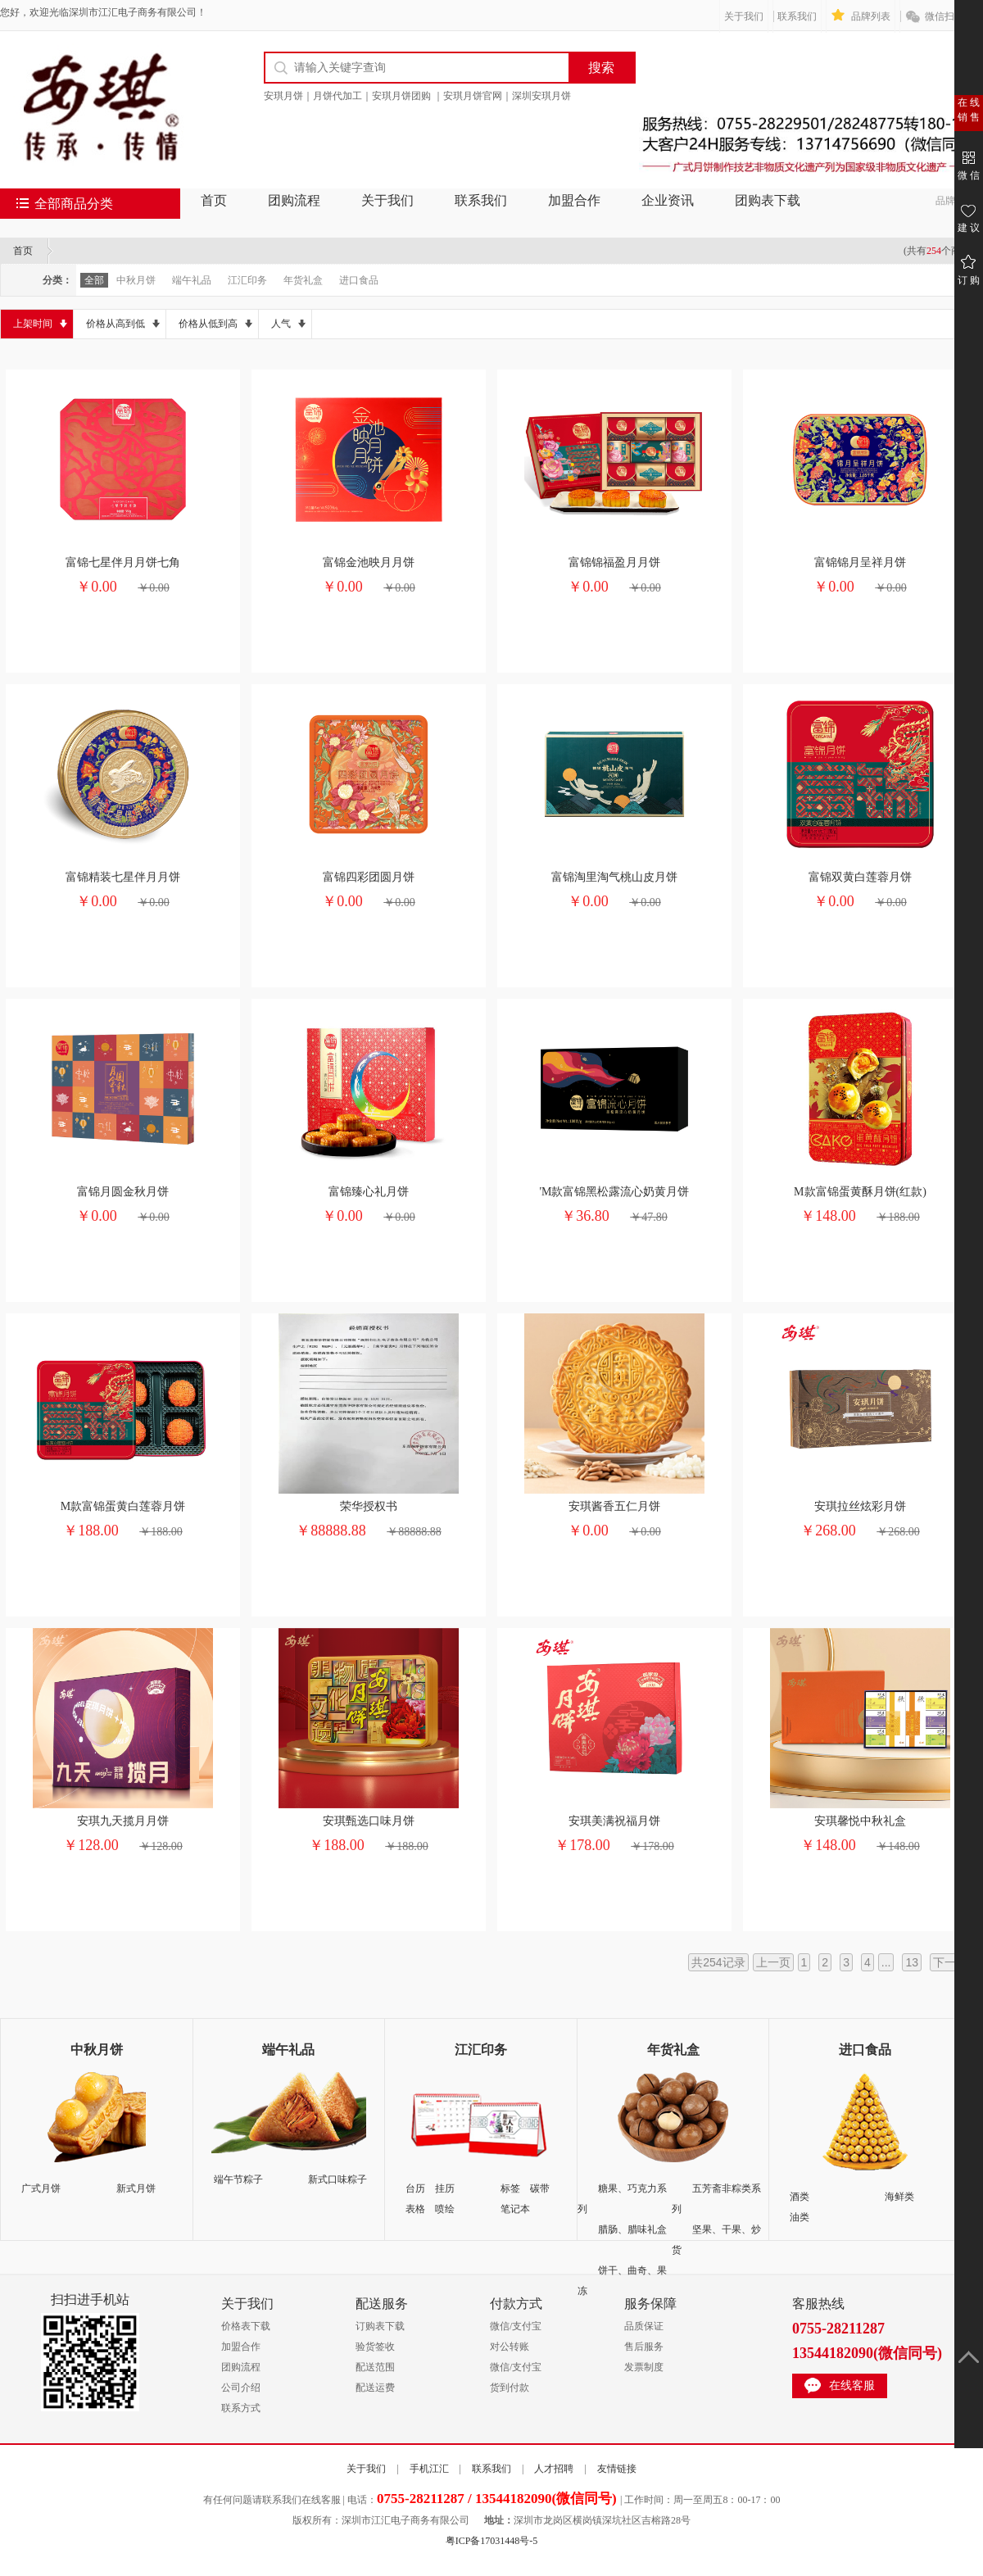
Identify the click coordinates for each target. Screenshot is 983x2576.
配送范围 (375, 2367)
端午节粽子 (238, 2179)
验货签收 (375, 2346)
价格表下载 (245, 2326)
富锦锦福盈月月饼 (614, 562)
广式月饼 (41, 2188)
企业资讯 (667, 200)
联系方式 (240, 2408)
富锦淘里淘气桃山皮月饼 (614, 877)
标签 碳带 (525, 2188)
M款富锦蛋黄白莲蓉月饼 (123, 1506)
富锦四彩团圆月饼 (368, 877)
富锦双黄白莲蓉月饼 (860, 877)
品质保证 (644, 2326)
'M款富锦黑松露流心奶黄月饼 (615, 1192)
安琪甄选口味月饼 (368, 1821)
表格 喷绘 (430, 2209)
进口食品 (358, 280)
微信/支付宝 (515, 2326)
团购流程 (294, 200)
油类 (799, 2217)
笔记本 (515, 2209)
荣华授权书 (368, 1506)
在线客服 (852, 2385)
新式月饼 (136, 2188)
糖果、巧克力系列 (622, 2199)
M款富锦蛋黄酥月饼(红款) (860, 1192)
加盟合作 (574, 200)
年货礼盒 (303, 280)
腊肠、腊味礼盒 (632, 2229)
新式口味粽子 (337, 2179)
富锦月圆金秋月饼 (123, 1192)
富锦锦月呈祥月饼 (860, 562)
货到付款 (509, 2387)
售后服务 (644, 2346)
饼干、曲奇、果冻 (622, 2281)
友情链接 (616, 2468)
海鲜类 (899, 2196)
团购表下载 (767, 200)
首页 (214, 200)
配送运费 (375, 2387)
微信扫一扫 (949, 16)
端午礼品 (191, 280)
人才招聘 (553, 2468)
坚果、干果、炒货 (716, 2240)
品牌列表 (870, 16)
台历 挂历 (430, 2188)
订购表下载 (380, 2326)
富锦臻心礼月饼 (368, 1192)
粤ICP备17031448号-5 (492, 2541)
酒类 (799, 2196)
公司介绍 (240, 2387)
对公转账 (509, 2346)
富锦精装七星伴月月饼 (123, 877)
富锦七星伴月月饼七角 (123, 562)
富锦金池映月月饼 (368, 562)
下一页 (950, 1962)
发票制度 (644, 2367)
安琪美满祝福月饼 (614, 1821)
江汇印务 (247, 280)
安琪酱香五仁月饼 (614, 1506)
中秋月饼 (136, 280)
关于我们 (743, 16)
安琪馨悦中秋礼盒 (860, 1821)
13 (911, 1962)
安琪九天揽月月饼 (123, 1821)
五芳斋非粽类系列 (716, 2199)
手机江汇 (429, 2468)
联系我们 (797, 16)
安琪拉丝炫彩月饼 (860, 1506)
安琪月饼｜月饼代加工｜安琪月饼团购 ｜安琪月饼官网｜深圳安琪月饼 (417, 96)
